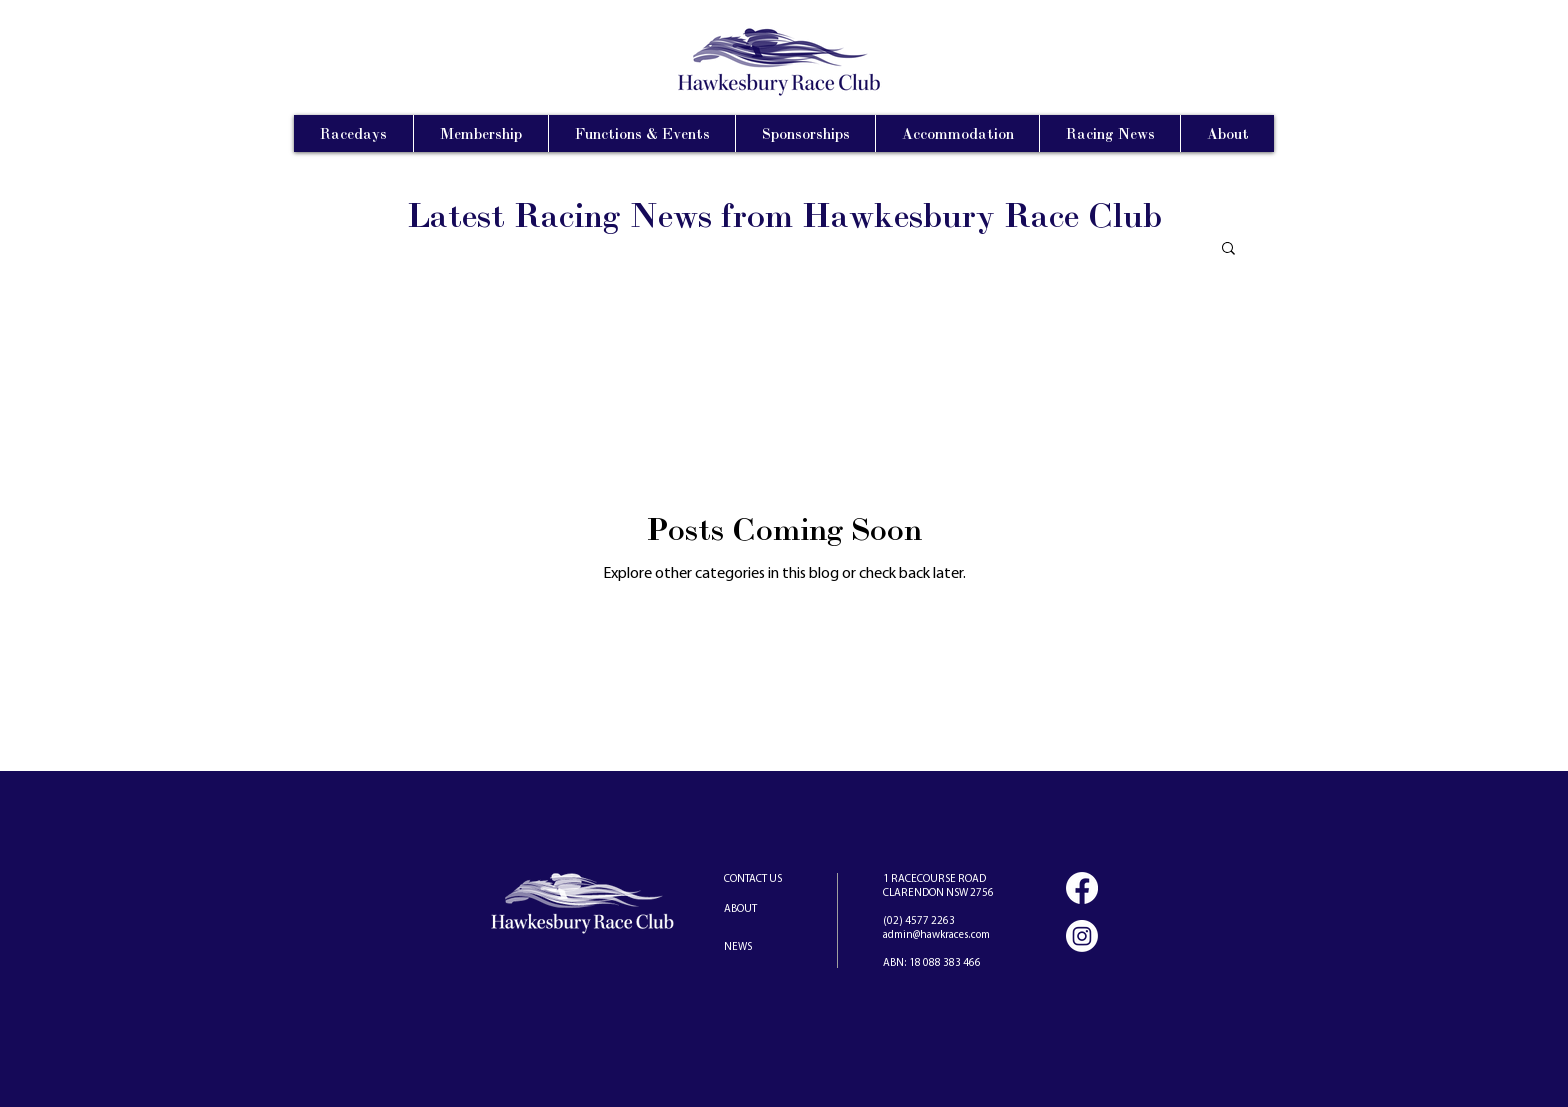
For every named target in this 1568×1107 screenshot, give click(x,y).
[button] (1228, 249)
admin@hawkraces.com (936, 935)
